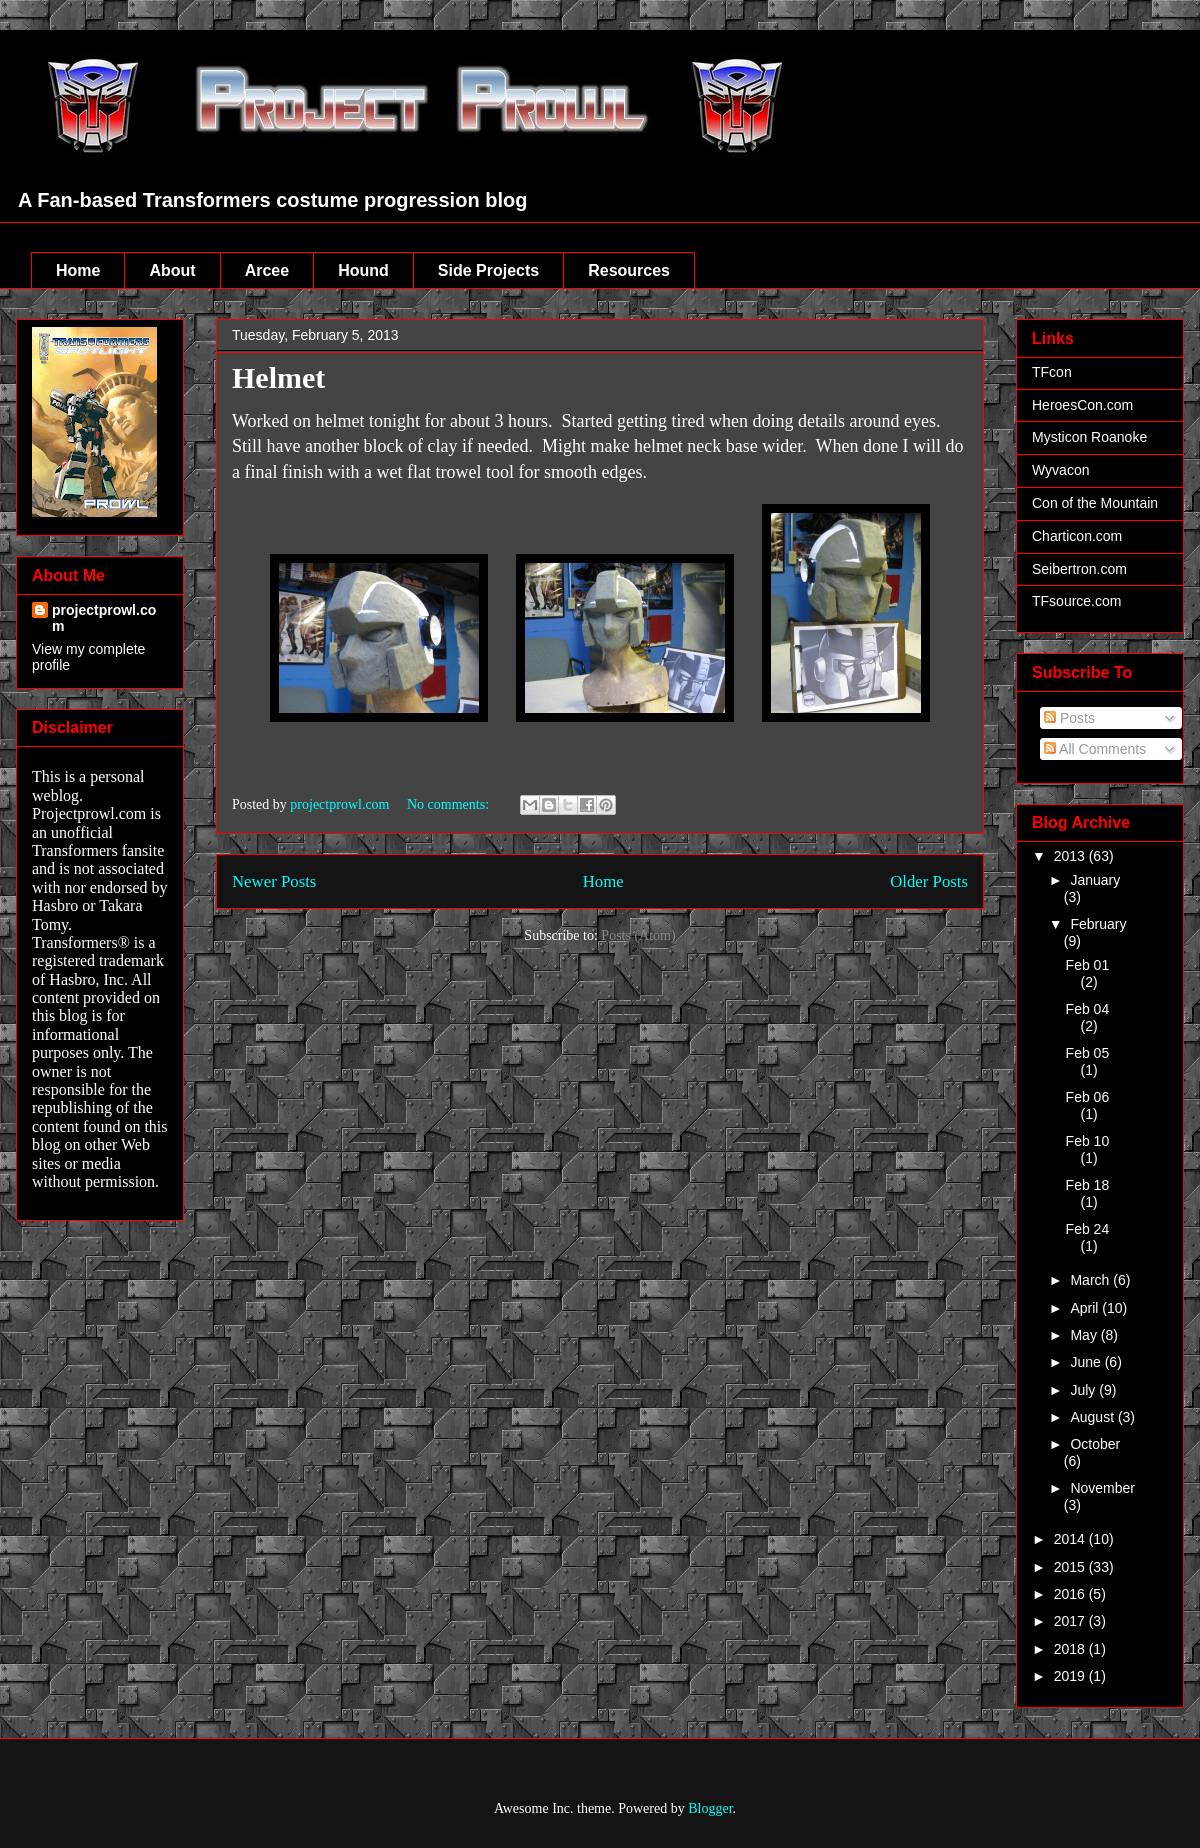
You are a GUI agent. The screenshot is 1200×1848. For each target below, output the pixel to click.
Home (78, 270)
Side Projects (488, 270)
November (1102, 1488)
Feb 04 (1088, 1009)
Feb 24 (1088, 1229)
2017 (1071, 1621)
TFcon (1052, 372)
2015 (1071, 1567)
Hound (363, 270)
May (1085, 1335)
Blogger (710, 1808)
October (1095, 1444)
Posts (1069, 718)
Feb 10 (1088, 1141)
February (1098, 924)
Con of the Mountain (1095, 503)
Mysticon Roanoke (1089, 437)
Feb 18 (1088, 1185)
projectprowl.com (104, 618)
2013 (1071, 856)
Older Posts (929, 881)
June (1087, 1362)
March (1091, 1280)
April (1086, 1308)
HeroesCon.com (1082, 405)
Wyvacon (1060, 470)
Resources (629, 270)
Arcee (267, 270)
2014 (1071, 1539)
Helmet (278, 377)
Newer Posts (274, 881)
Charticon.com (1077, 536)
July (1084, 1390)
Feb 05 (1088, 1053)
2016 (1071, 1594)
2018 (1071, 1649)
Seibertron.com (1079, 569)
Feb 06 (1088, 1097)
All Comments (1095, 749)
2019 (1071, 1676)
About (172, 270)
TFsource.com (1076, 601)
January (1095, 880)
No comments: (450, 804)
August (1093, 1417)
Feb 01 (1088, 965)
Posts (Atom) (638, 935)
